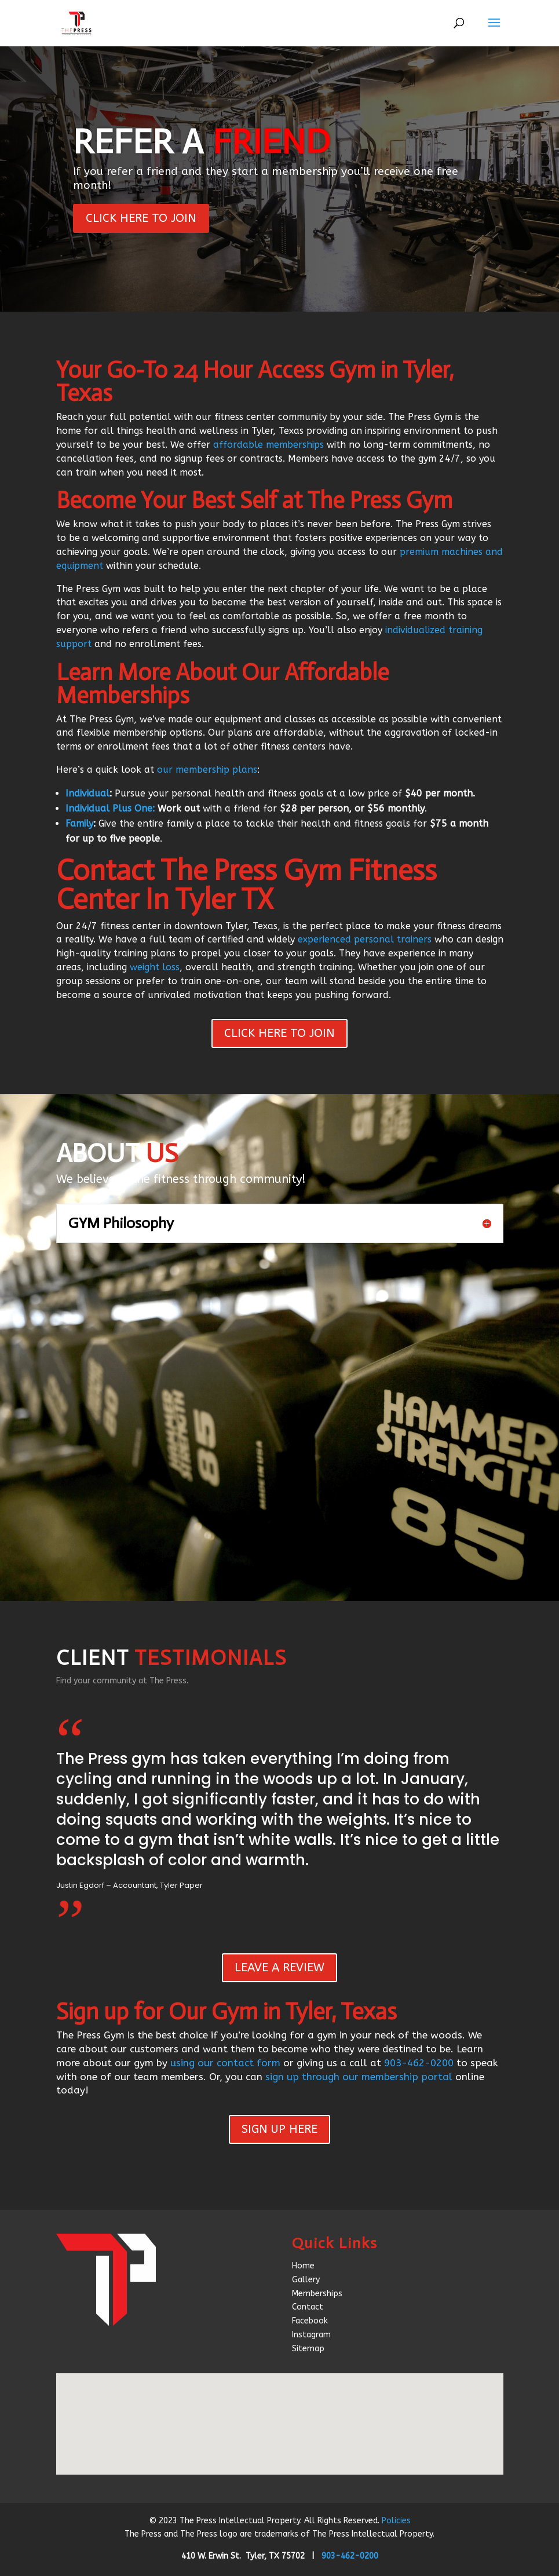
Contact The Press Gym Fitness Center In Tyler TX (246, 884)
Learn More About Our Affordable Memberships (222, 683)
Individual (87, 793)
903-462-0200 (419, 2063)
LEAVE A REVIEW (279, 1967)
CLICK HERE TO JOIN (141, 218)
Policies (396, 2521)
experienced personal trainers (365, 939)
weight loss (155, 967)
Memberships (317, 2294)
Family (79, 823)
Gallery (306, 2280)
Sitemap (308, 2349)
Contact (307, 2307)
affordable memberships (268, 444)
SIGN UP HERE (279, 2129)
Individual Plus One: (110, 808)
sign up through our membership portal (358, 2076)
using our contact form (225, 2063)
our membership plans (207, 769)
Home (303, 2266)
